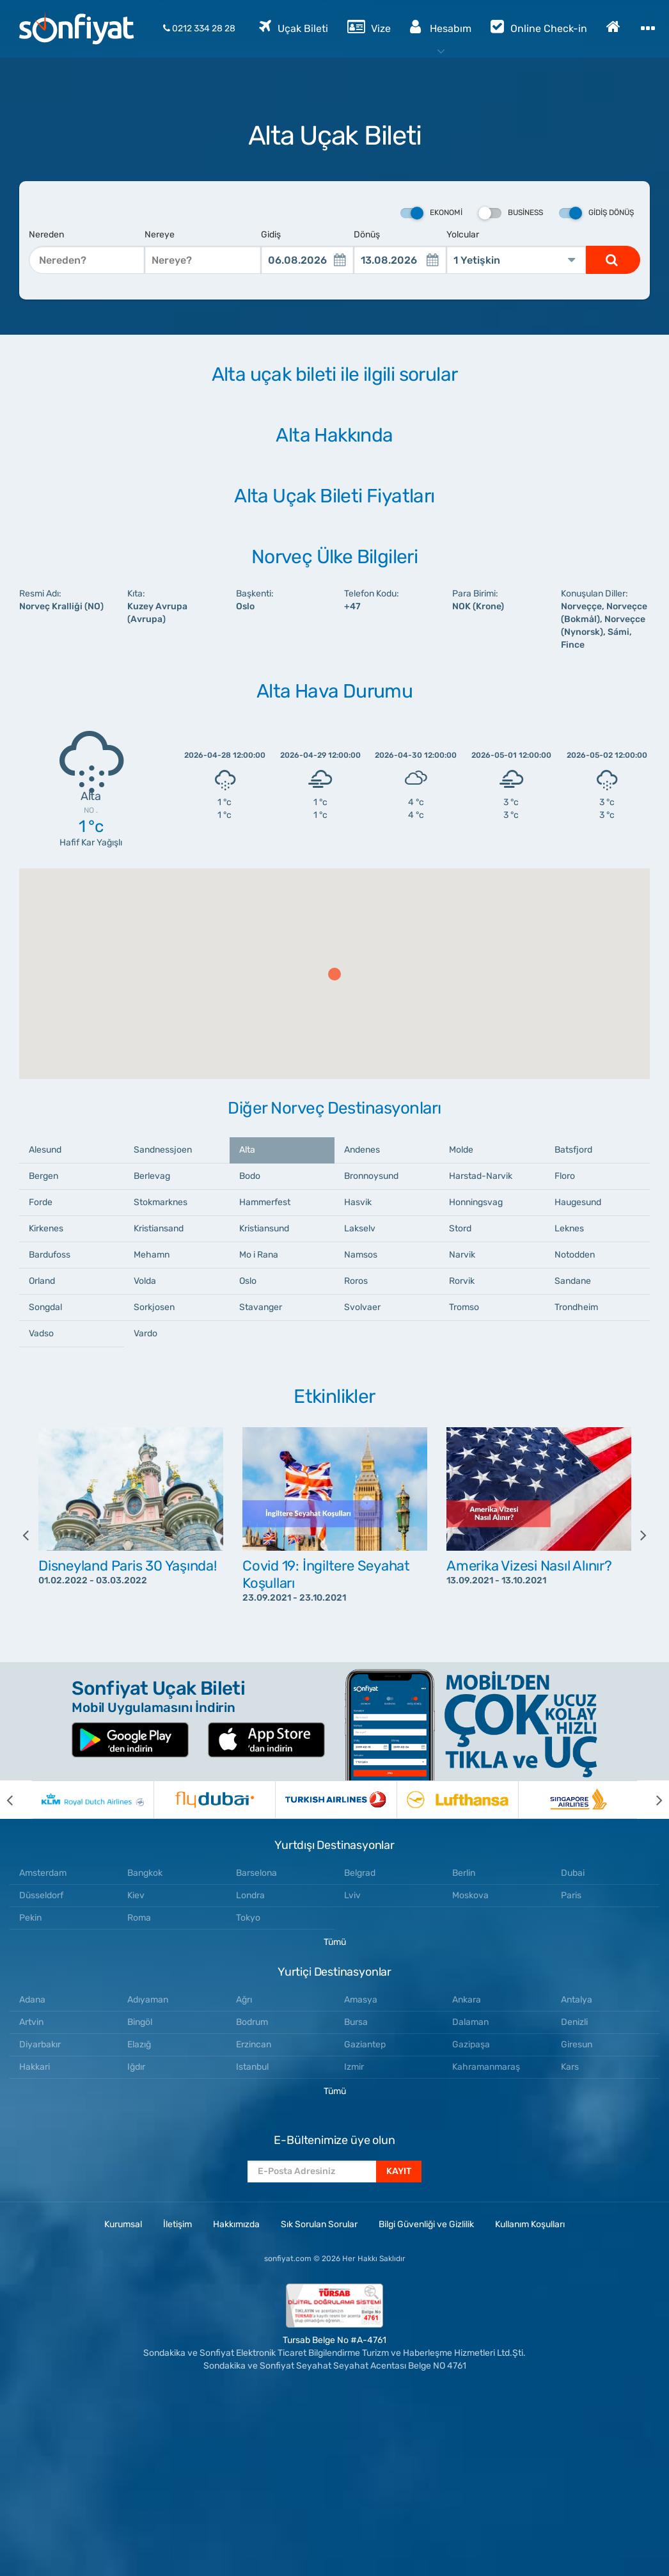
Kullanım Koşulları (530, 2224)
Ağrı (244, 1999)
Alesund (45, 1149)
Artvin (31, 2022)
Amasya (360, 1999)
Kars (570, 2066)
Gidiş (271, 234)
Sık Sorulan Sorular (319, 2224)
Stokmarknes (160, 1202)
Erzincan (253, 2044)
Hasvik (358, 1202)
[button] (334, 974)
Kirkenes (46, 1228)
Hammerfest (264, 1202)
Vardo (145, 1333)
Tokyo (248, 1917)
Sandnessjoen (163, 1149)
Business (510, 213)
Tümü (335, 1942)
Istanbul (252, 2066)
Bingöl (139, 2022)
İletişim (177, 2224)
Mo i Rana (258, 1254)
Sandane (573, 1281)
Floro (565, 1176)
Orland (42, 1281)
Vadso (41, 1333)
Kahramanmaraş (486, 2066)
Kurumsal (123, 2224)
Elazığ (139, 2044)
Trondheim (576, 1307)
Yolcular (462, 234)
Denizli (574, 2022)
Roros (356, 1281)
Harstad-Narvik (480, 1176)
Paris (571, 1895)
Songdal (45, 1307)
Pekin (30, 1917)
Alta (247, 1149)
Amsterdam (43, 1873)
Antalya (576, 1999)
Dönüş (367, 234)
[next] (634, 1535)
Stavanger (260, 1307)
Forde (40, 1202)
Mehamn (151, 1254)
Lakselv (359, 1228)
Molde (461, 1149)
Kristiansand (159, 1228)
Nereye (160, 234)
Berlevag (152, 1176)
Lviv (352, 1895)
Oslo (247, 1281)
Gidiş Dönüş (596, 213)
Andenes (362, 1149)
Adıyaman (147, 1999)
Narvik (462, 1254)
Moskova (470, 1895)
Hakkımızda (236, 2224)
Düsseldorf (41, 1895)
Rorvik (462, 1281)
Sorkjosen (154, 1307)
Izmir (354, 2066)
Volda (145, 1281)
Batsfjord (573, 1149)
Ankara (466, 1999)
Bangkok (144, 1873)
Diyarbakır (40, 2044)
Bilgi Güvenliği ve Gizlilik (426, 2224)
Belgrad (359, 1873)
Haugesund (578, 1202)
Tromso (464, 1307)
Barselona (256, 1873)
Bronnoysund (371, 1176)
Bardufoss (49, 1254)
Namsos (360, 1254)
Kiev (136, 1895)
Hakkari (34, 2066)
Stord (460, 1228)
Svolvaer (362, 1307)
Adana (32, 1999)
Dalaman (470, 2022)
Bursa (356, 2022)
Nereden (46, 234)
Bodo (249, 1176)
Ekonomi (431, 213)
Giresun (576, 2044)
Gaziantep (365, 2044)
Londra (250, 1895)
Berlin (463, 1873)
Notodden (575, 1254)
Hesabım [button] (440, 26)
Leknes (569, 1228)
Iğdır (136, 2066)
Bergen (43, 1176)
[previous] (35, 1535)
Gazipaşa (471, 2044)
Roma (139, 1917)
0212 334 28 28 (199, 28)
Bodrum (252, 2022)
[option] (131, 1535)
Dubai (573, 1873)
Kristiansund (264, 1228)
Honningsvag (476, 1202)
